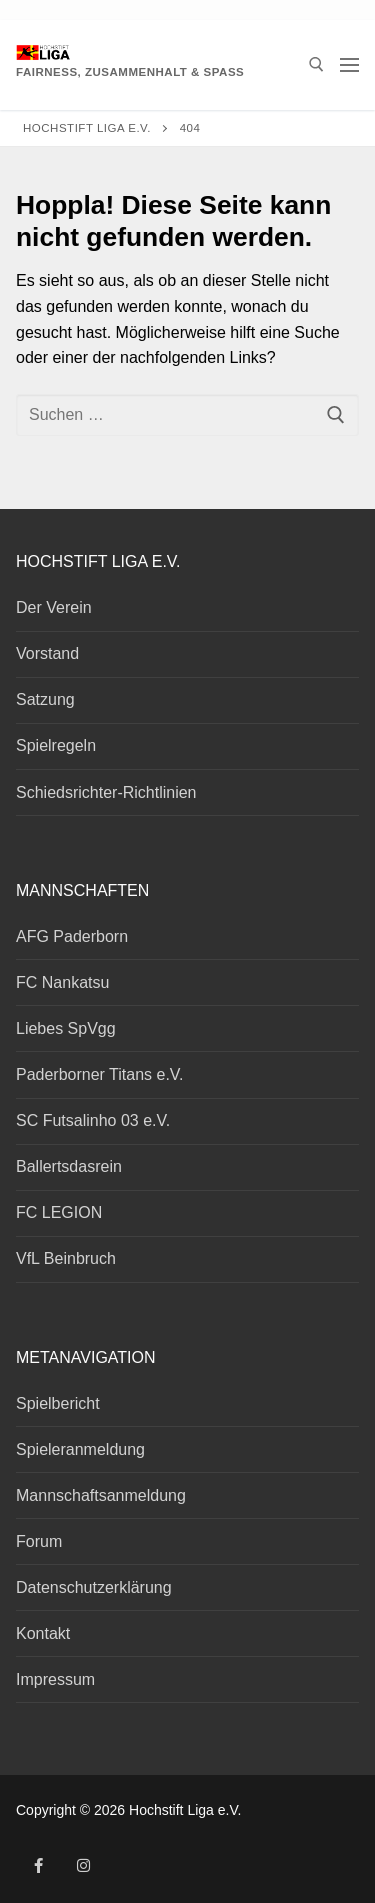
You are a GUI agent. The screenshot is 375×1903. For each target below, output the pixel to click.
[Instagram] (83, 1865)
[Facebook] (38, 1865)
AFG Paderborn (72, 936)
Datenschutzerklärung (94, 1587)
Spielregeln (56, 745)
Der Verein (54, 607)
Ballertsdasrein (69, 1166)
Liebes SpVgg (66, 1028)
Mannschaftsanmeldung (101, 1495)
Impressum (55, 1679)
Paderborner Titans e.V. (100, 1074)
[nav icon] (349, 65)
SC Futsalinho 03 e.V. (93, 1120)
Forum (39, 1541)
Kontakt (43, 1633)
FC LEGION (59, 1212)
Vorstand (47, 653)
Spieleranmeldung (80, 1449)
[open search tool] (316, 64)
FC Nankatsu (62, 982)
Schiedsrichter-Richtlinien (106, 792)
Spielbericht (58, 1403)
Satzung (45, 699)
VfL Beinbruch (66, 1258)
